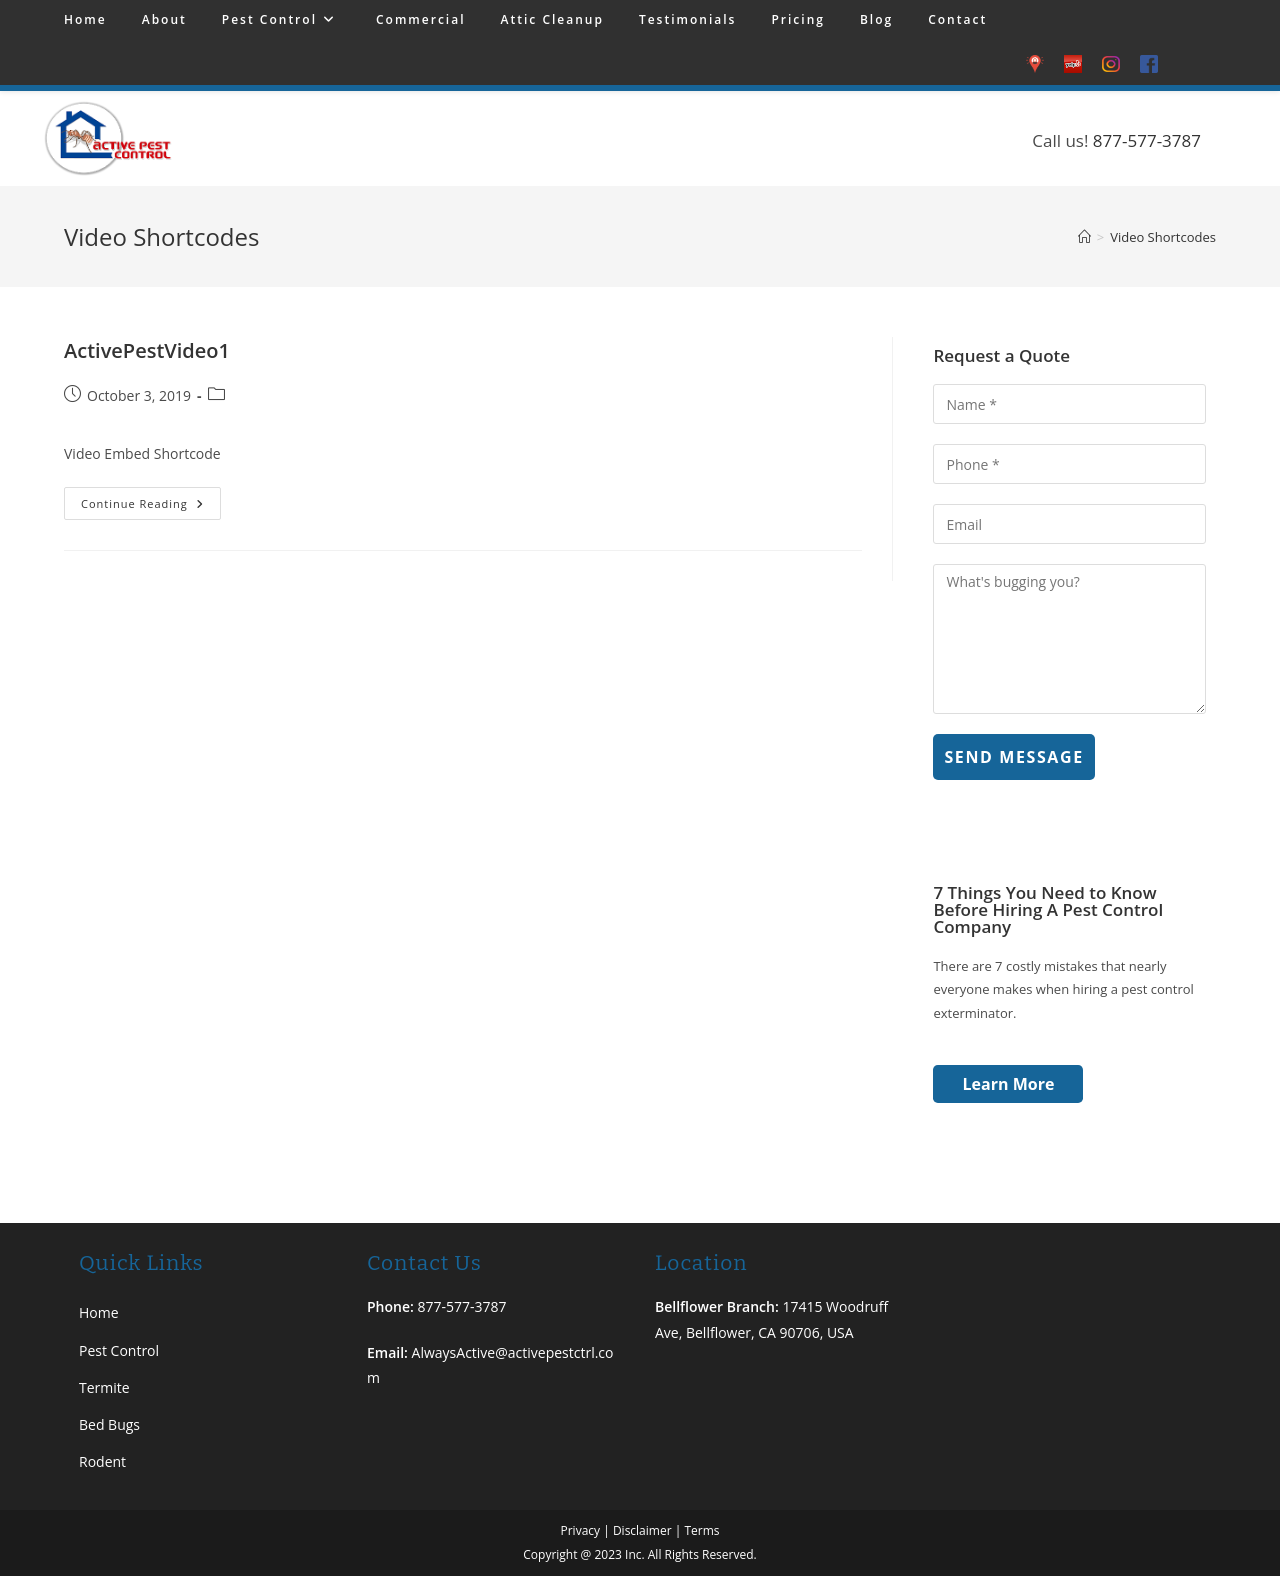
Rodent (102, 1461)
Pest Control (119, 1350)
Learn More (1009, 1084)
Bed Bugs (109, 1424)
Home (99, 1312)
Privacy (580, 1530)
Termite (104, 1387)
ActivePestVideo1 (147, 350)
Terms (701, 1530)
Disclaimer (642, 1530)
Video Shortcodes (1163, 237)
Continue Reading (151, 499)
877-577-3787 (1147, 140)
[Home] (1084, 237)
